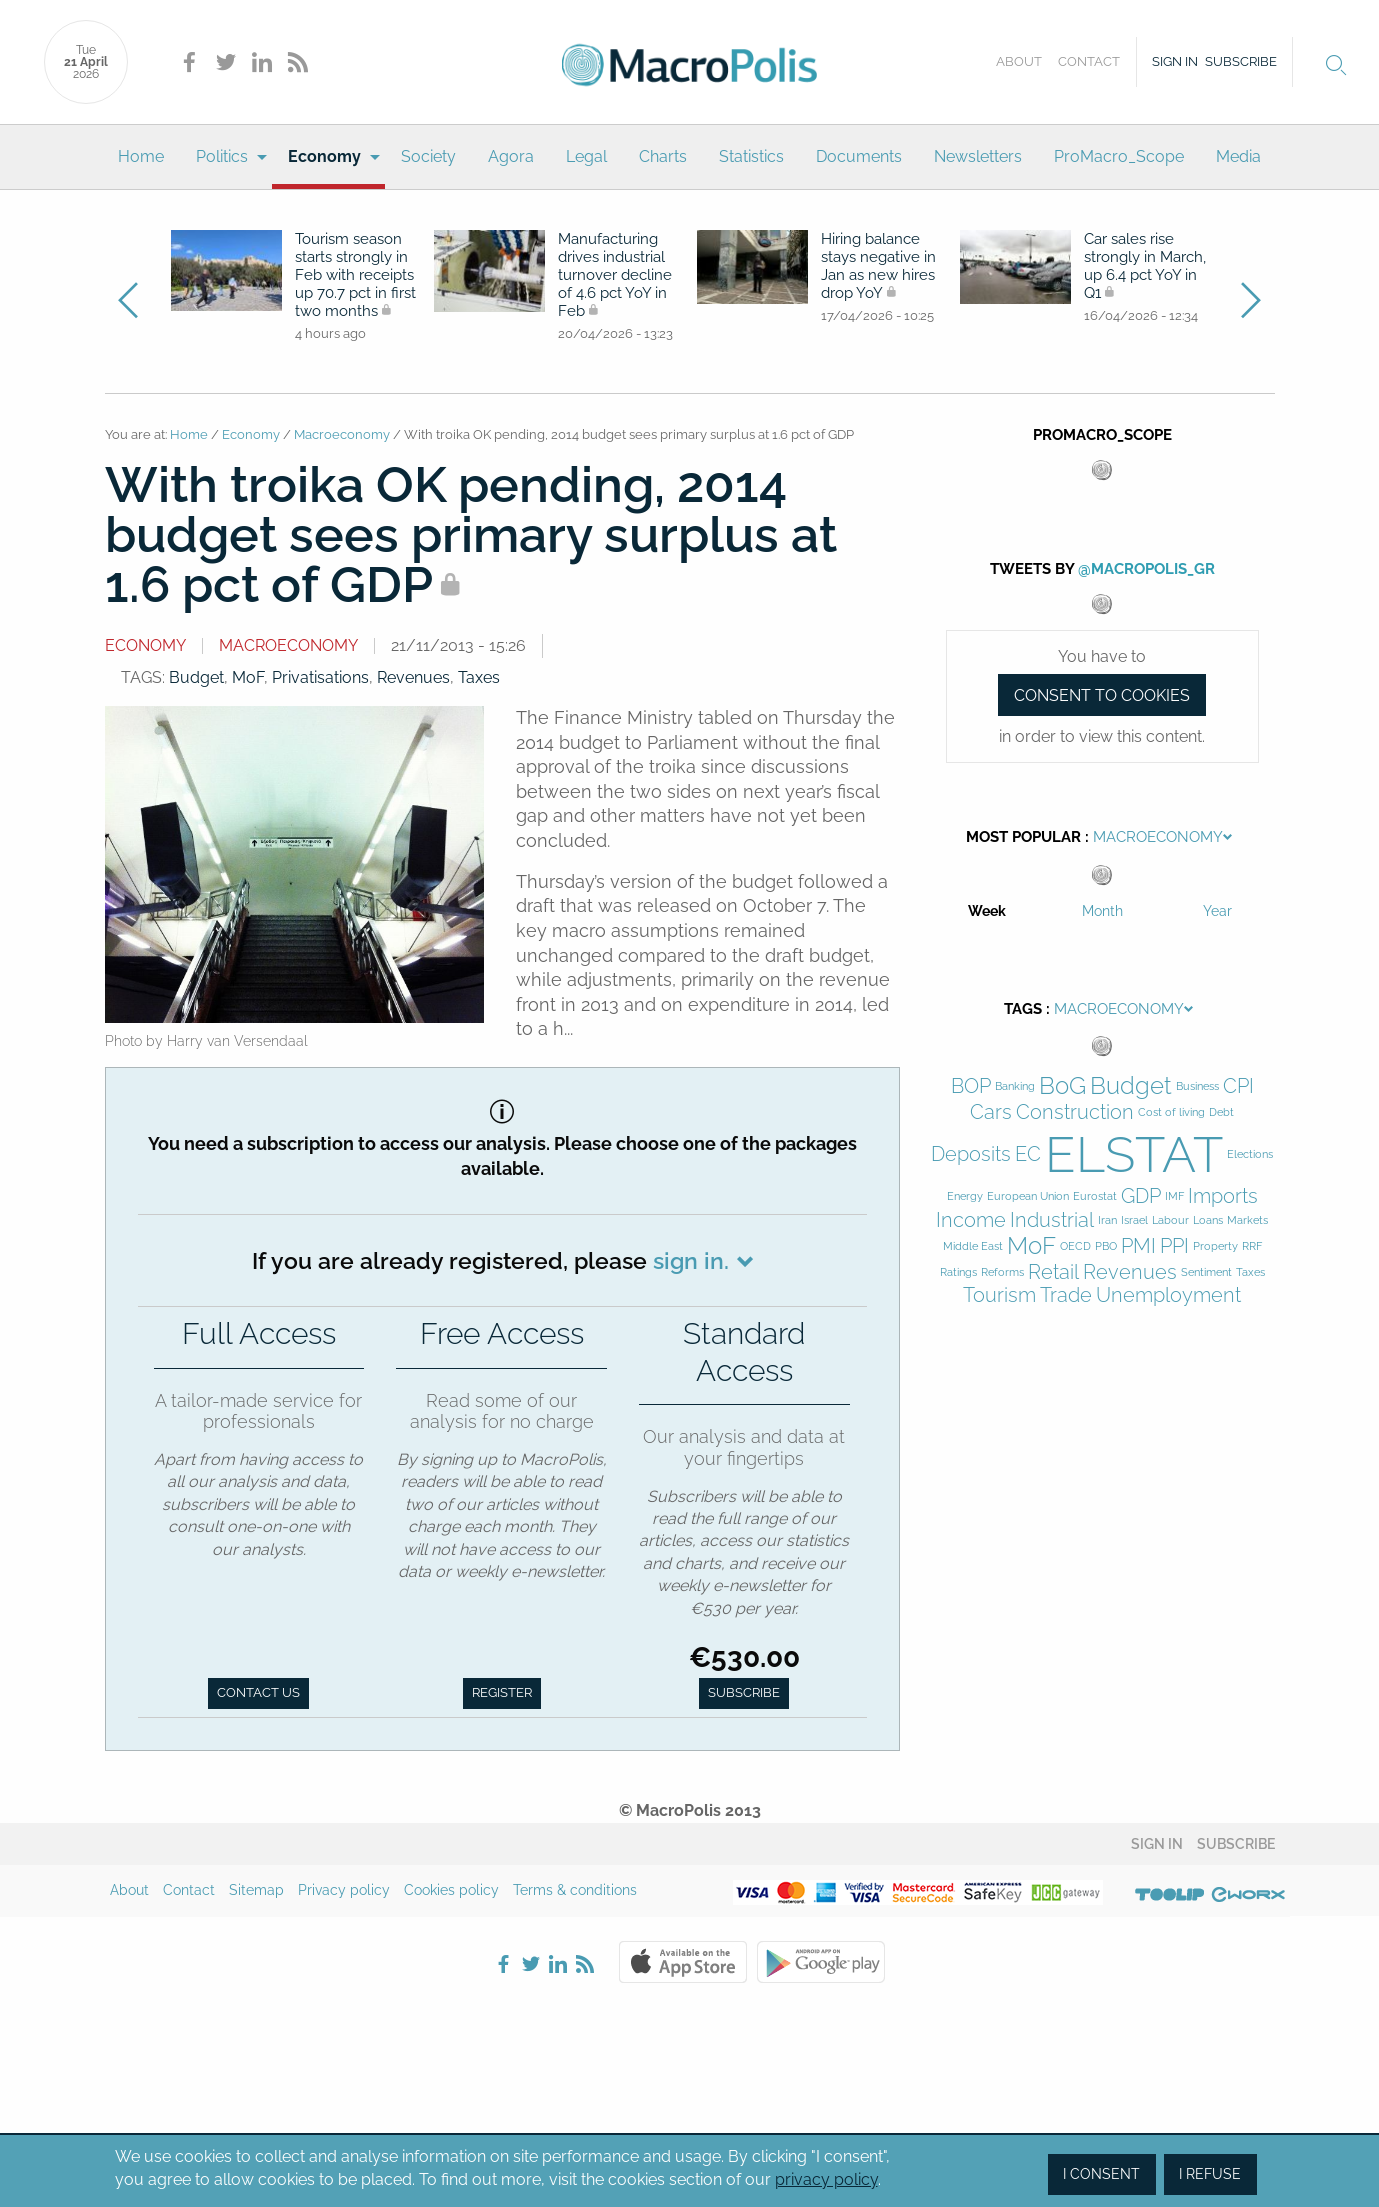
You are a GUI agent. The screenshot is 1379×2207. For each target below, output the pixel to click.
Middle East (973, 1246)
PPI (1174, 1246)
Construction (1075, 1112)
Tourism (999, 1295)
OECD (1075, 1246)
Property (1215, 1246)
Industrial (1052, 1220)
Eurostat (1095, 1196)
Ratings (958, 1272)
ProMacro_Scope (1119, 156)
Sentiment (1206, 1272)
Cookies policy (451, 1890)
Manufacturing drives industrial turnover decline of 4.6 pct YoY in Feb (615, 275)
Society (428, 156)
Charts (663, 156)
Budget (196, 677)
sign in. (691, 1260)
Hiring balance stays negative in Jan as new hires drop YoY (878, 266)
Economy (324, 156)
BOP (971, 1086)
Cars (991, 1112)
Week (987, 911)
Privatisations (320, 677)
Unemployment (1168, 1295)
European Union (1028, 1196)
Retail (1053, 1272)
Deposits (971, 1154)
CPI (1238, 1086)
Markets (1247, 1220)
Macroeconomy (342, 434)
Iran (1107, 1220)
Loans (1208, 1220)
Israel (1134, 1220)
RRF (1252, 1246)
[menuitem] (141, 157)
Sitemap (256, 1890)
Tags (1023, 1009)
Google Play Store (821, 1962)
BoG (1062, 1086)
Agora (511, 156)
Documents (859, 156)
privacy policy (826, 2179)
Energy (965, 1196)
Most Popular (1023, 837)
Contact (1089, 61)
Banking (1015, 1086)
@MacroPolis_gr (1146, 569)
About (1019, 61)
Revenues (413, 677)
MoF (248, 677)
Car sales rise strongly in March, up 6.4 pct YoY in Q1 (1145, 266)
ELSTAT (1134, 1154)
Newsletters (978, 156)
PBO (1106, 1246)
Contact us (258, 1692)
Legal (586, 156)
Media (1238, 156)
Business (1197, 1086)
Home (141, 156)
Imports (1223, 1196)
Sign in (1175, 61)
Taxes (479, 677)
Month (1102, 911)
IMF (1174, 1196)
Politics (222, 156)
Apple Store (683, 1962)
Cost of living (1171, 1112)
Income (971, 1220)
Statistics (751, 156)
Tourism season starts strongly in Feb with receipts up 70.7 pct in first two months (355, 275)
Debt (1221, 1112)
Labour (1170, 1220)
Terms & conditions (575, 1890)
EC (1028, 1154)
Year (1217, 911)
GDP (1141, 1196)
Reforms (1002, 1272)
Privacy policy (344, 1890)
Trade (1066, 1295)
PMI (1138, 1246)
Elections (1250, 1154)
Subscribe (1241, 61)
